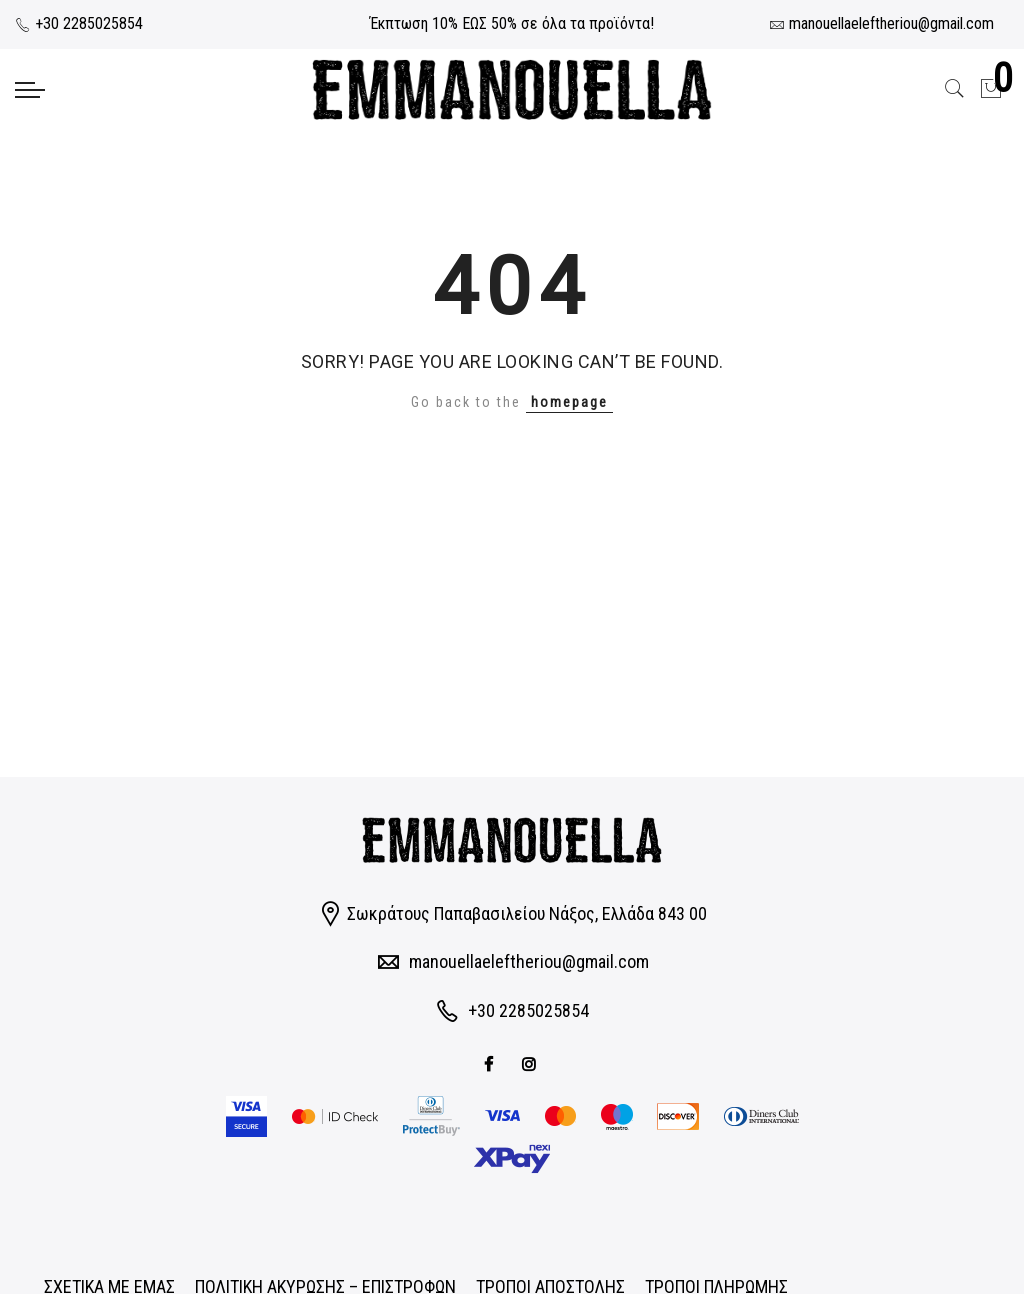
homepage (569, 402)
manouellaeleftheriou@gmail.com (529, 961)
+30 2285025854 (79, 23)
